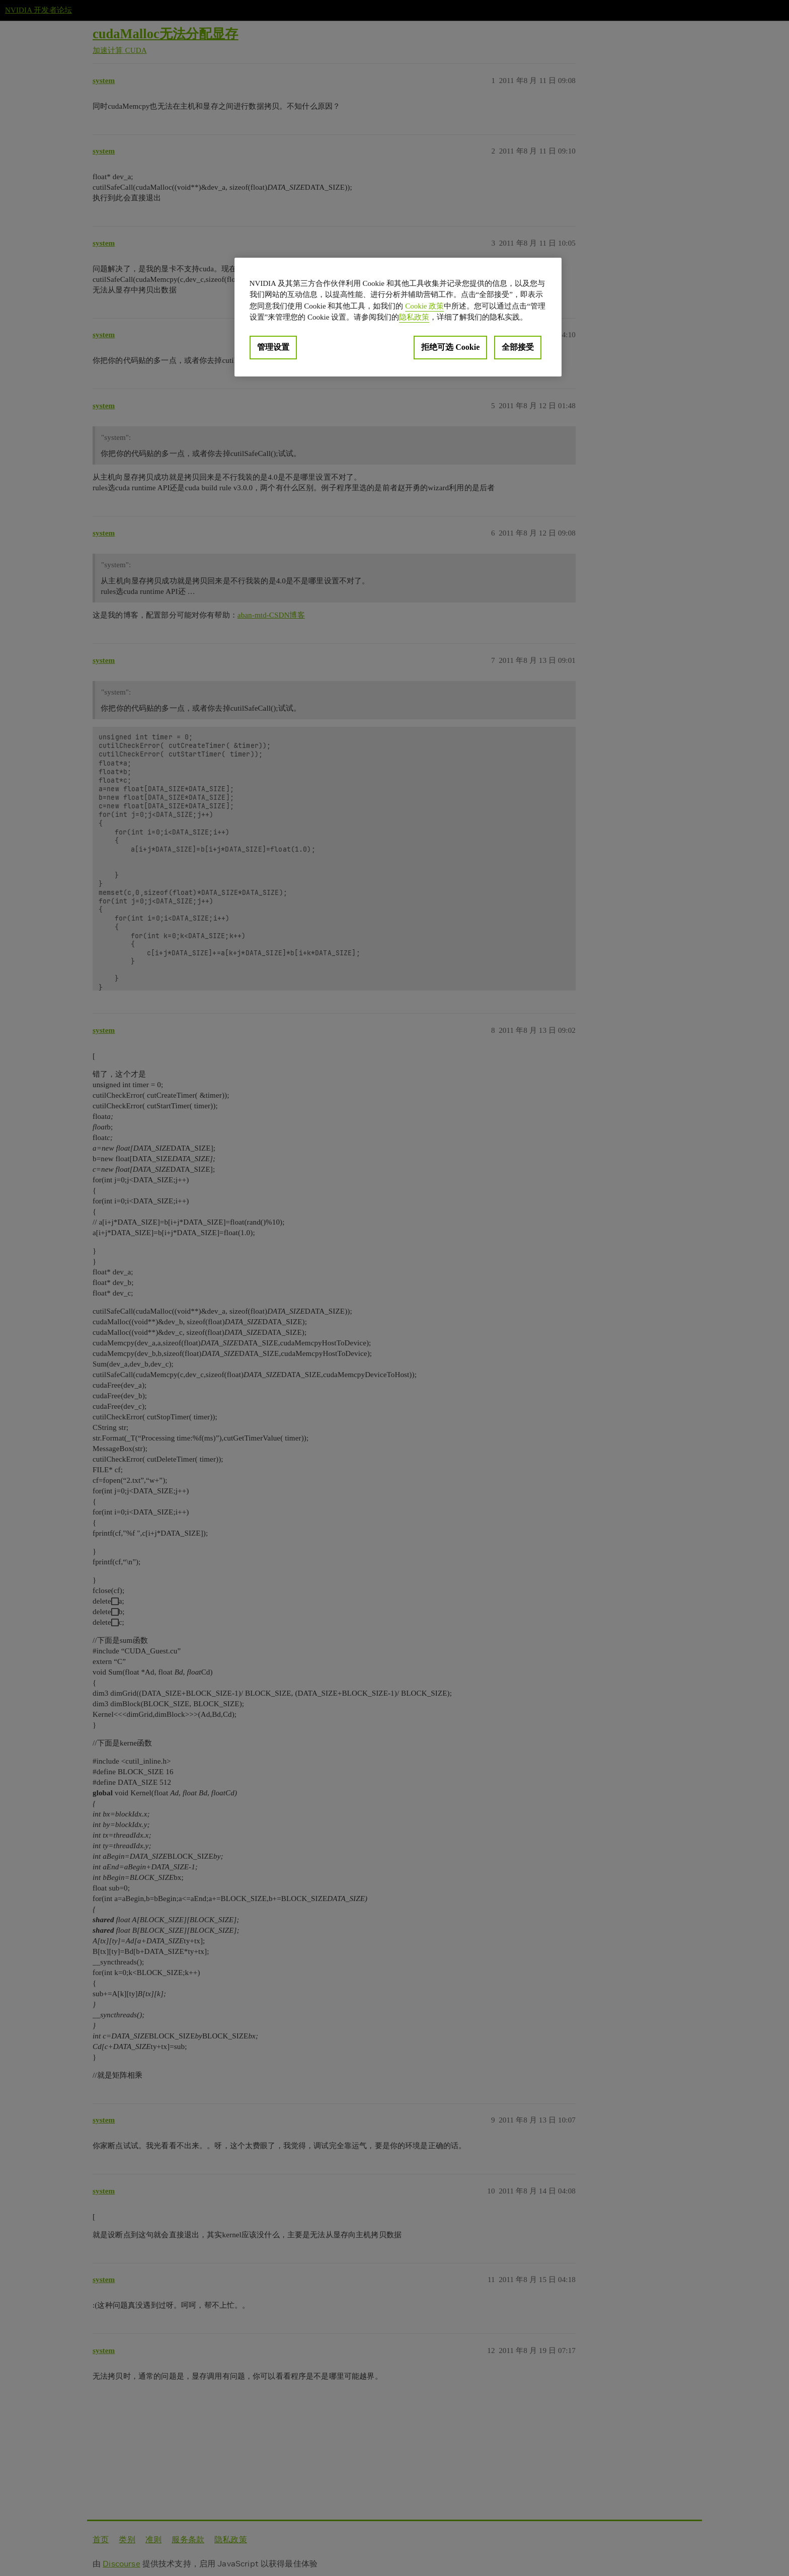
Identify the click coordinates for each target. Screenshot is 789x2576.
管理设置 (273, 347)
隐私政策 (414, 317)
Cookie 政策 (424, 306)
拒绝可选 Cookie (450, 347)
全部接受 (518, 347)
